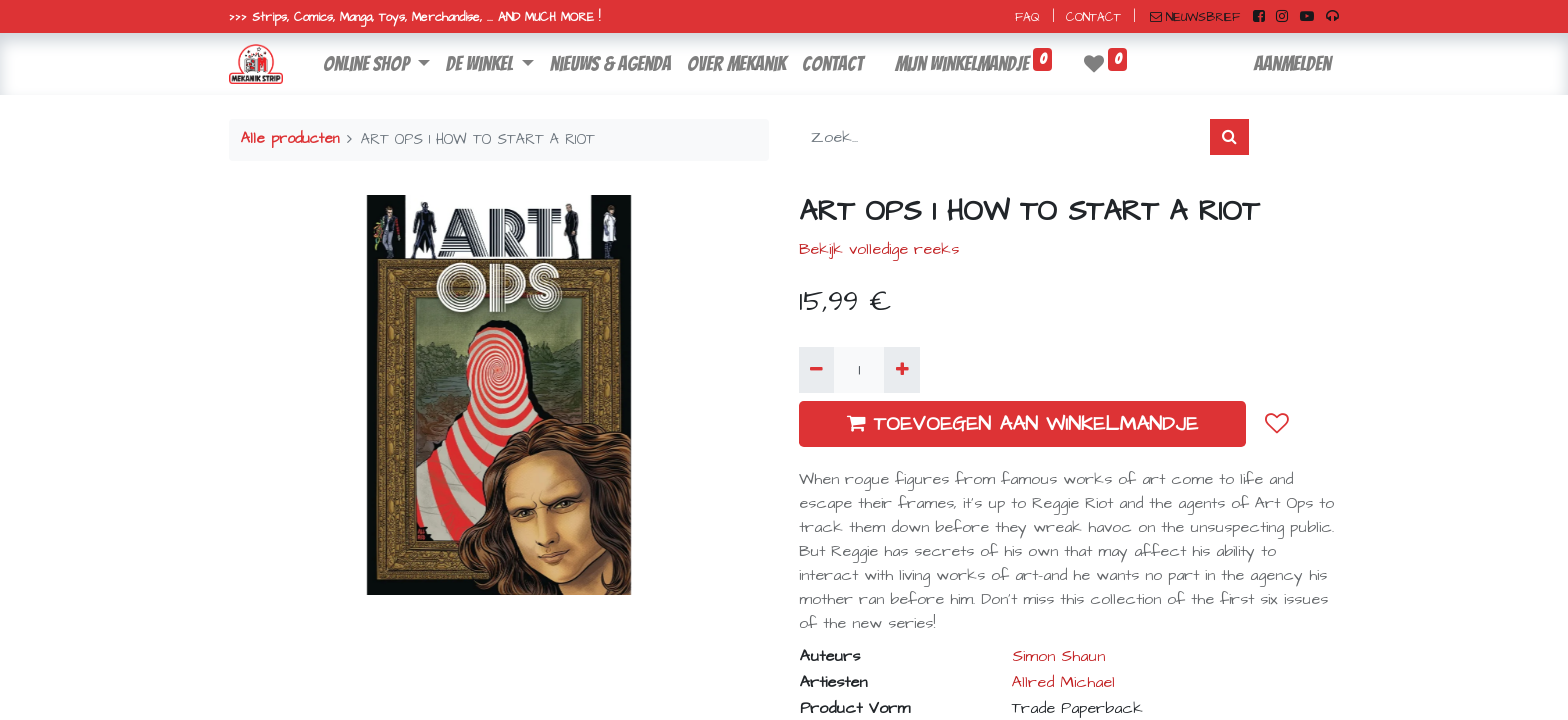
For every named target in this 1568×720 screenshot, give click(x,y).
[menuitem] (610, 64)
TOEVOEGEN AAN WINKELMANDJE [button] (1022, 424)
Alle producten (290, 139)
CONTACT (1093, 17)
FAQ (1027, 17)
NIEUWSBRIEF (1195, 17)
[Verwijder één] (816, 370)
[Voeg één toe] (901, 370)
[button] (1277, 424)
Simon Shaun (1058, 656)
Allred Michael (1063, 682)
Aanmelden (1292, 64)
